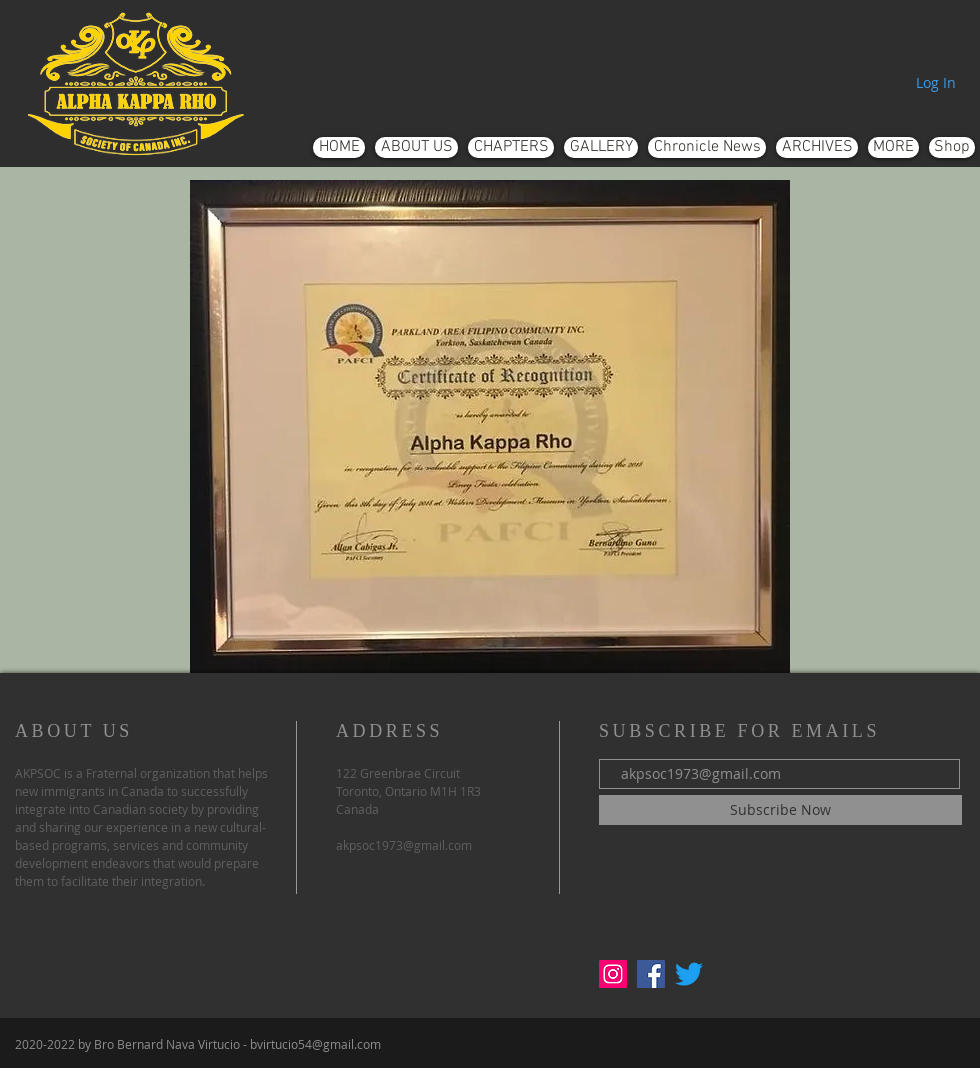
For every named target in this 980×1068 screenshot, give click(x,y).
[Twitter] (689, 974)
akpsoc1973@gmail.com (404, 845)
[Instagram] (613, 974)
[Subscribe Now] (780, 810)
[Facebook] (651, 974)
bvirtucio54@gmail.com (315, 1044)
